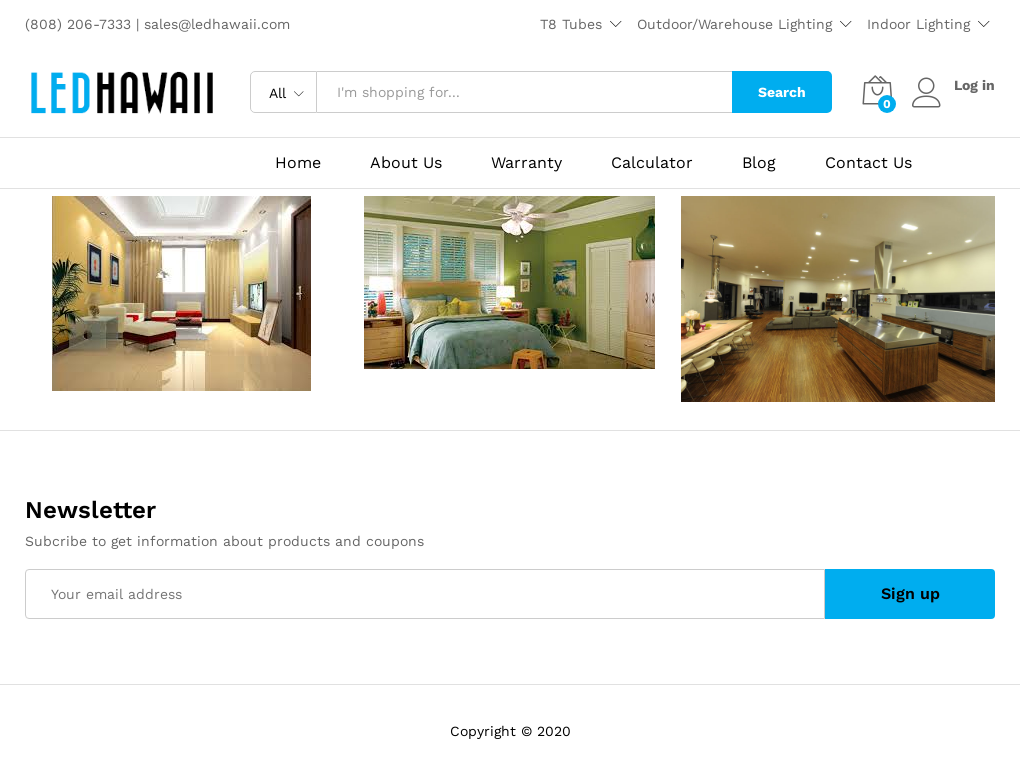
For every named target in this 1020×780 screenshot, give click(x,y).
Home (298, 163)
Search (782, 92)
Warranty (526, 163)
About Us (406, 163)
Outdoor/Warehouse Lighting (734, 24)
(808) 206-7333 (80, 24)
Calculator (652, 163)
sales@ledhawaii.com (217, 24)
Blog (759, 163)
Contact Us (868, 163)
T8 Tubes (571, 24)
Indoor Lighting (918, 24)
